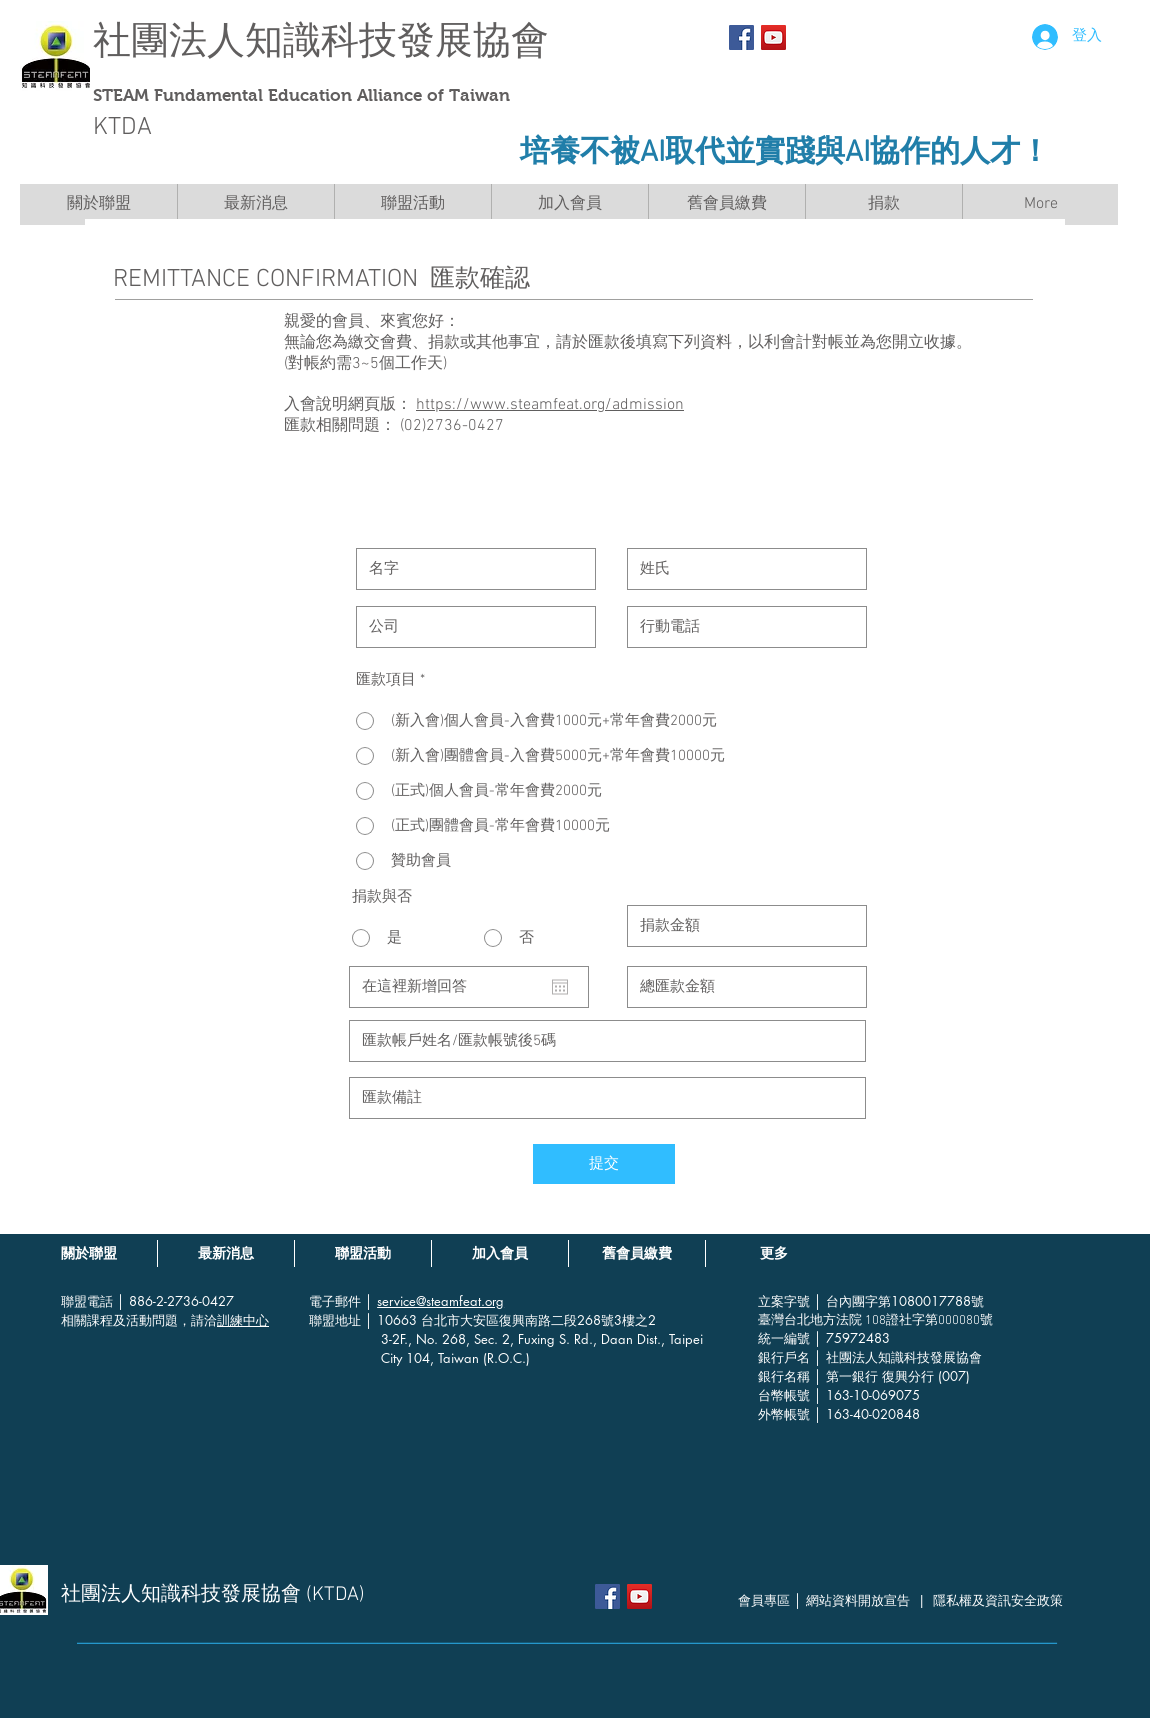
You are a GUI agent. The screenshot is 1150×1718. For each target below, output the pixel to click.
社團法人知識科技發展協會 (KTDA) (213, 1595)
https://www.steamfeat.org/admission (550, 405)
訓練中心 (243, 1320)
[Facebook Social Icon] (741, 37)
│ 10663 (393, 1320)
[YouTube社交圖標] (773, 37)
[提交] (604, 1164)
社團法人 (169, 40)
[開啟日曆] (560, 987)
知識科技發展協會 (397, 40)
